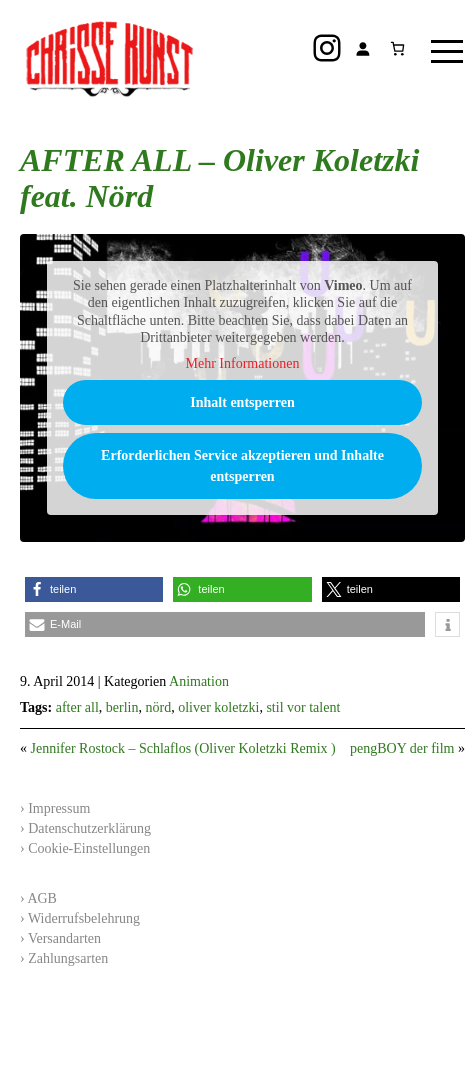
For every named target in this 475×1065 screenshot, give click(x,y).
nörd (158, 707)
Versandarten (64, 938)
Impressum (59, 808)
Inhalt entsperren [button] (242, 402)
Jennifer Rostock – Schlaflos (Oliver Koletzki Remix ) (183, 748)
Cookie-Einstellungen (89, 848)
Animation (199, 681)
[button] (94, 589)
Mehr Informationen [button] (243, 363)
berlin (122, 707)
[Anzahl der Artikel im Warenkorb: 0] (397, 48)
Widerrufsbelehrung (84, 918)
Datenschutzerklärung (89, 828)
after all (77, 707)
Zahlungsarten (68, 958)
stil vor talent (303, 707)
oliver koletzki (218, 707)
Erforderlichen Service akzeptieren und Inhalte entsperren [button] (242, 466)
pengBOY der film (402, 748)
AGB (42, 898)
